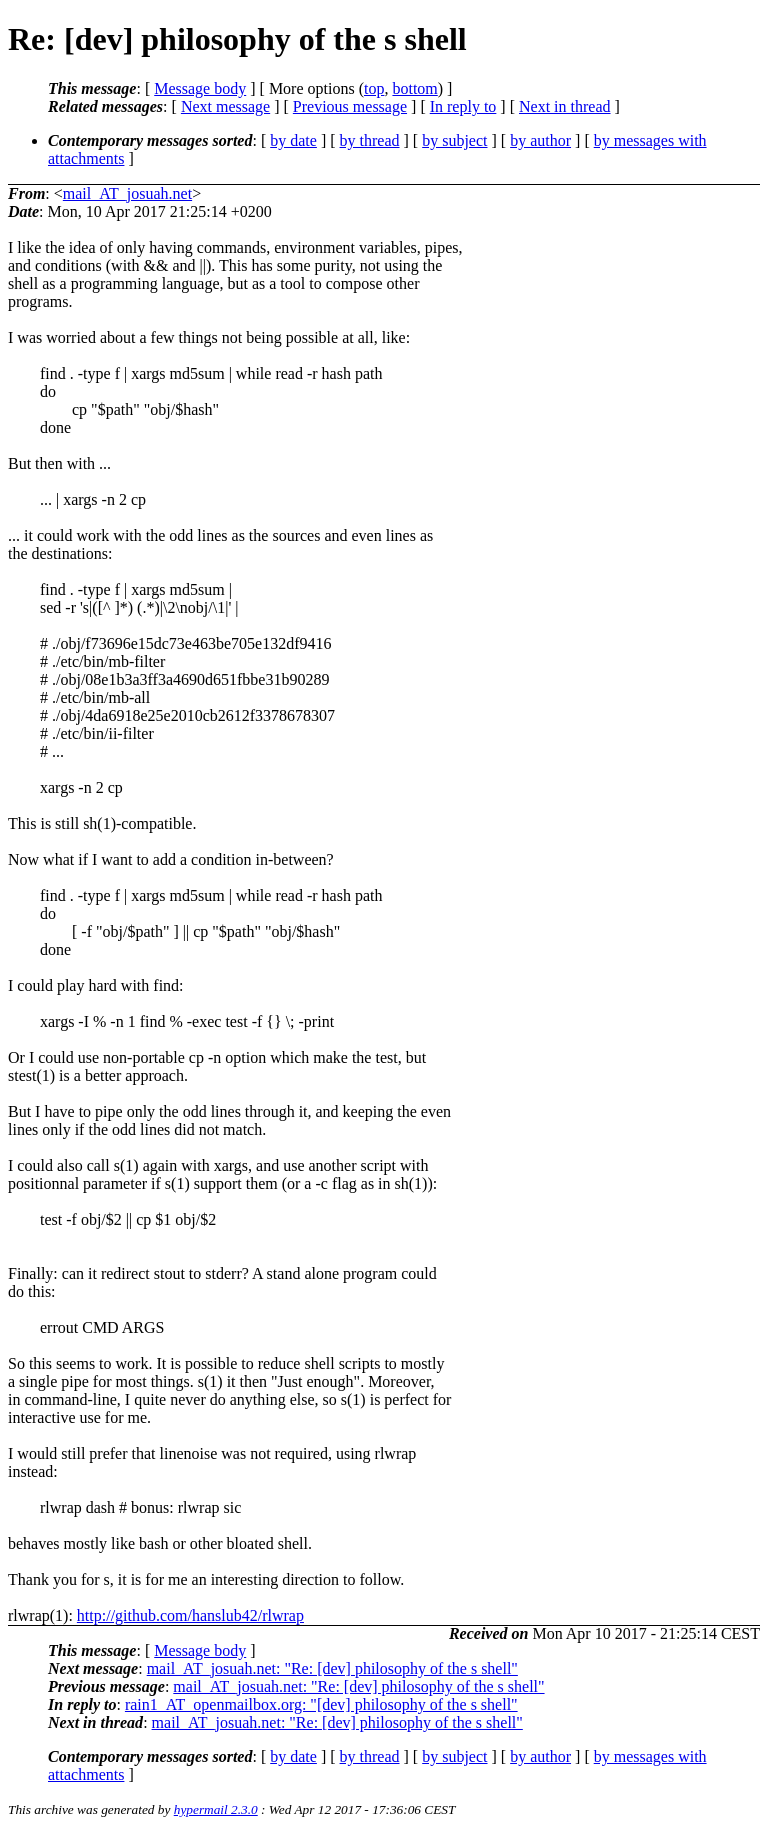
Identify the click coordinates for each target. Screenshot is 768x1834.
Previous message (350, 106)
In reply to (463, 106)
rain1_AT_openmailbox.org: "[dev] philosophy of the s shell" (321, 1704)
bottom (414, 88)
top (374, 88)
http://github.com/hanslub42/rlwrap (190, 1615)
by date (293, 140)
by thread (370, 140)
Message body (200, 88)
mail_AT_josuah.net (127, 193)
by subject (454, 140)
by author (540, 140)
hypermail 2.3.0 (216, 1809)
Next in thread (565, 106)
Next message (225, 106)
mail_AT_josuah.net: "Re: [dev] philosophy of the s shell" (332, 1668)
